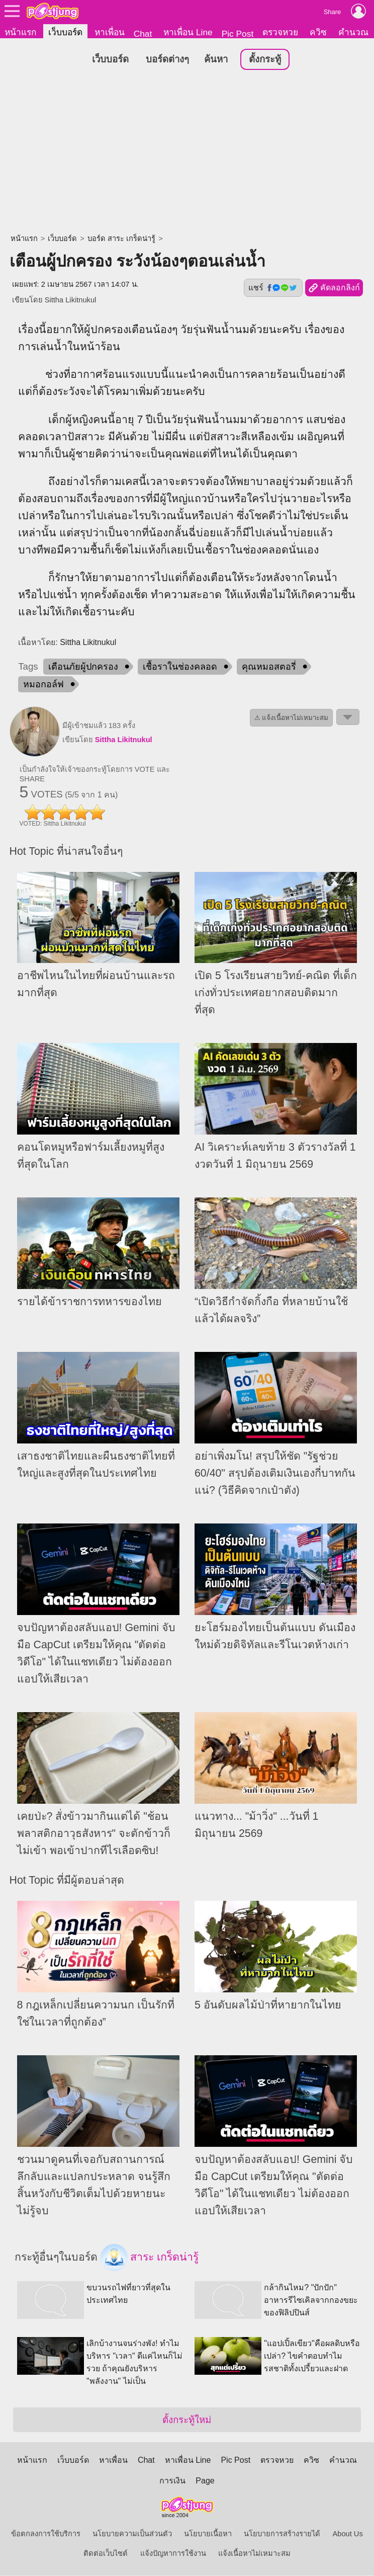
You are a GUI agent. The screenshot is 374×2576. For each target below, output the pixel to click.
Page (205, 2481)
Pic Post (238, 34)
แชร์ (273, 288)
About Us (348, 2534)
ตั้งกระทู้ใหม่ (186, 2420)
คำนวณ (353, 32)
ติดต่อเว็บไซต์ (105, 2554)
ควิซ (318, 32)
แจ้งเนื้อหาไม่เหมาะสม (254, 2554)
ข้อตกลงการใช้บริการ (45, 2534)
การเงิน (172, 2481)
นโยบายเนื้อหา (208, 2534)
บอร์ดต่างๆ (167, 59)
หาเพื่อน (110, 32)
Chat (143, 34)
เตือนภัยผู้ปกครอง (83, 667)
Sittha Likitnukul (71, 300)
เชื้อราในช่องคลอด (180, 667)
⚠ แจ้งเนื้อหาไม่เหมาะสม (291, 718)
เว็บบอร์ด (65, 32)
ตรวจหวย (280, 32)
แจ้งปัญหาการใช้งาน (173, 2554)
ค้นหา (216, 59)
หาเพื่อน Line (188, 32)
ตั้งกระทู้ (265, 59)
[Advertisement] (187, 153)
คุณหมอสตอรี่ (269, 667)
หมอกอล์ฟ (43, 685)
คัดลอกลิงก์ (334, 289)
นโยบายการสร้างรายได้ (282, 2534)
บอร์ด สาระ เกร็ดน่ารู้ (121, 239)
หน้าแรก (20, 32)
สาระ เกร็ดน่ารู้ (150, 2258)
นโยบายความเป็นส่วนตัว (132, 2534)
